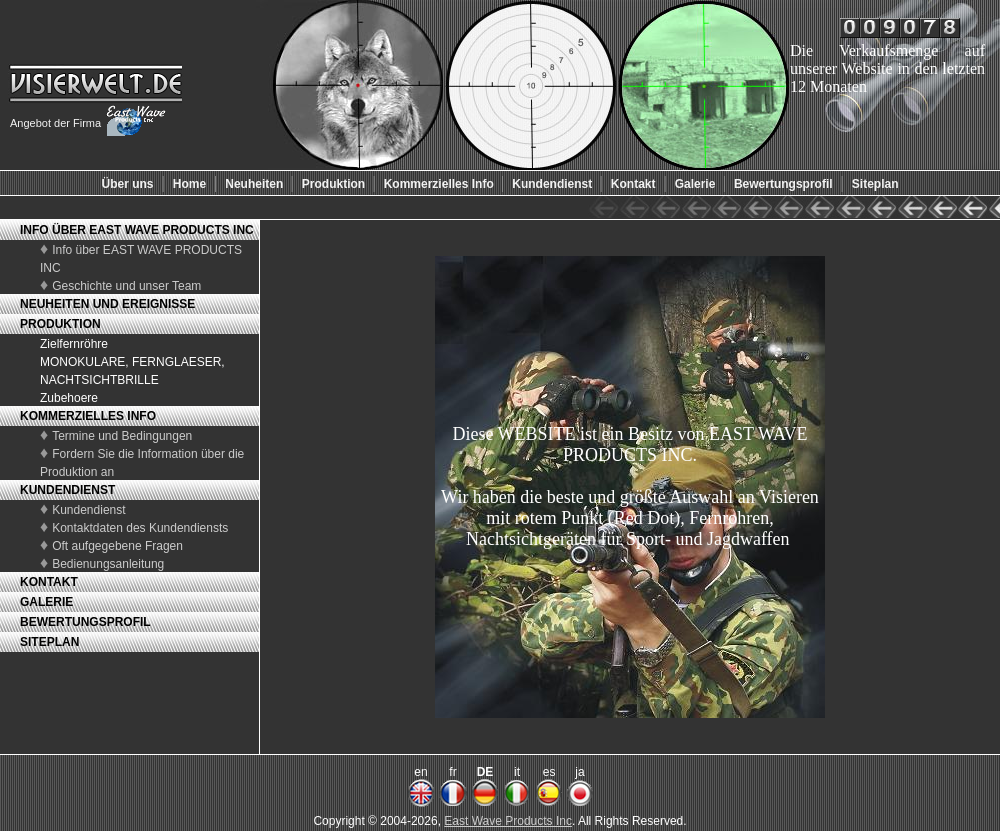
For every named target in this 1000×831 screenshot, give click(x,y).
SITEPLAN (49, 642)
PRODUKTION (60, 324)
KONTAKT (49, 582)
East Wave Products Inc (508, 821)
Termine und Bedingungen (122, 436)
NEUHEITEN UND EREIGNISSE (107, 304)
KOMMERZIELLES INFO (88, 416)
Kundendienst (88, 510)
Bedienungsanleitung (108, 564)
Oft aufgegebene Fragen (117, 546)
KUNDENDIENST (67, 490)
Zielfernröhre (74, 344)
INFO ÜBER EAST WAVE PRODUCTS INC (137, 230)
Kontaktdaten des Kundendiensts (140, 528)
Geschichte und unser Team (126, 286)
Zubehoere (69, 398)
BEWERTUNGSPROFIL (85, 622)
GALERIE (46, 602)
